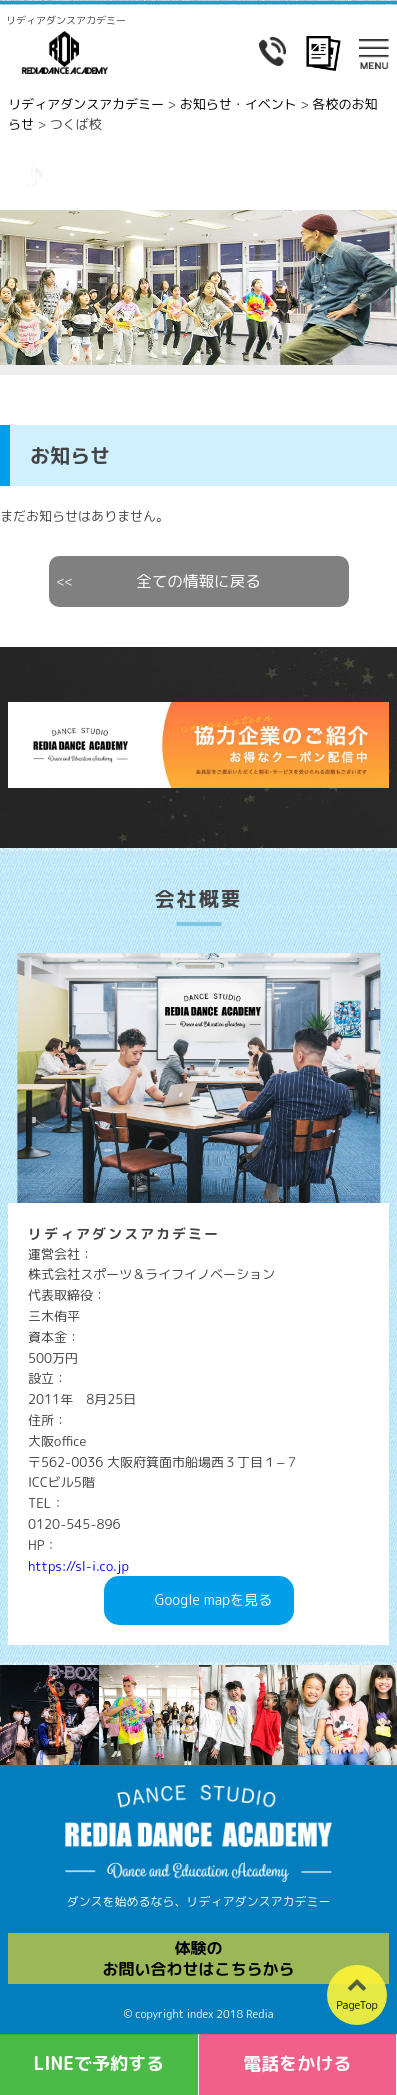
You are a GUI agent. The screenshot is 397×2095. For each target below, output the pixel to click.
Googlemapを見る (213, 1600)
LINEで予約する (98, 2063)
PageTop (357, 2005)
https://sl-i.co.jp (78, 1566)
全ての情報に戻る (198, 581)
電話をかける (297, 2063)
